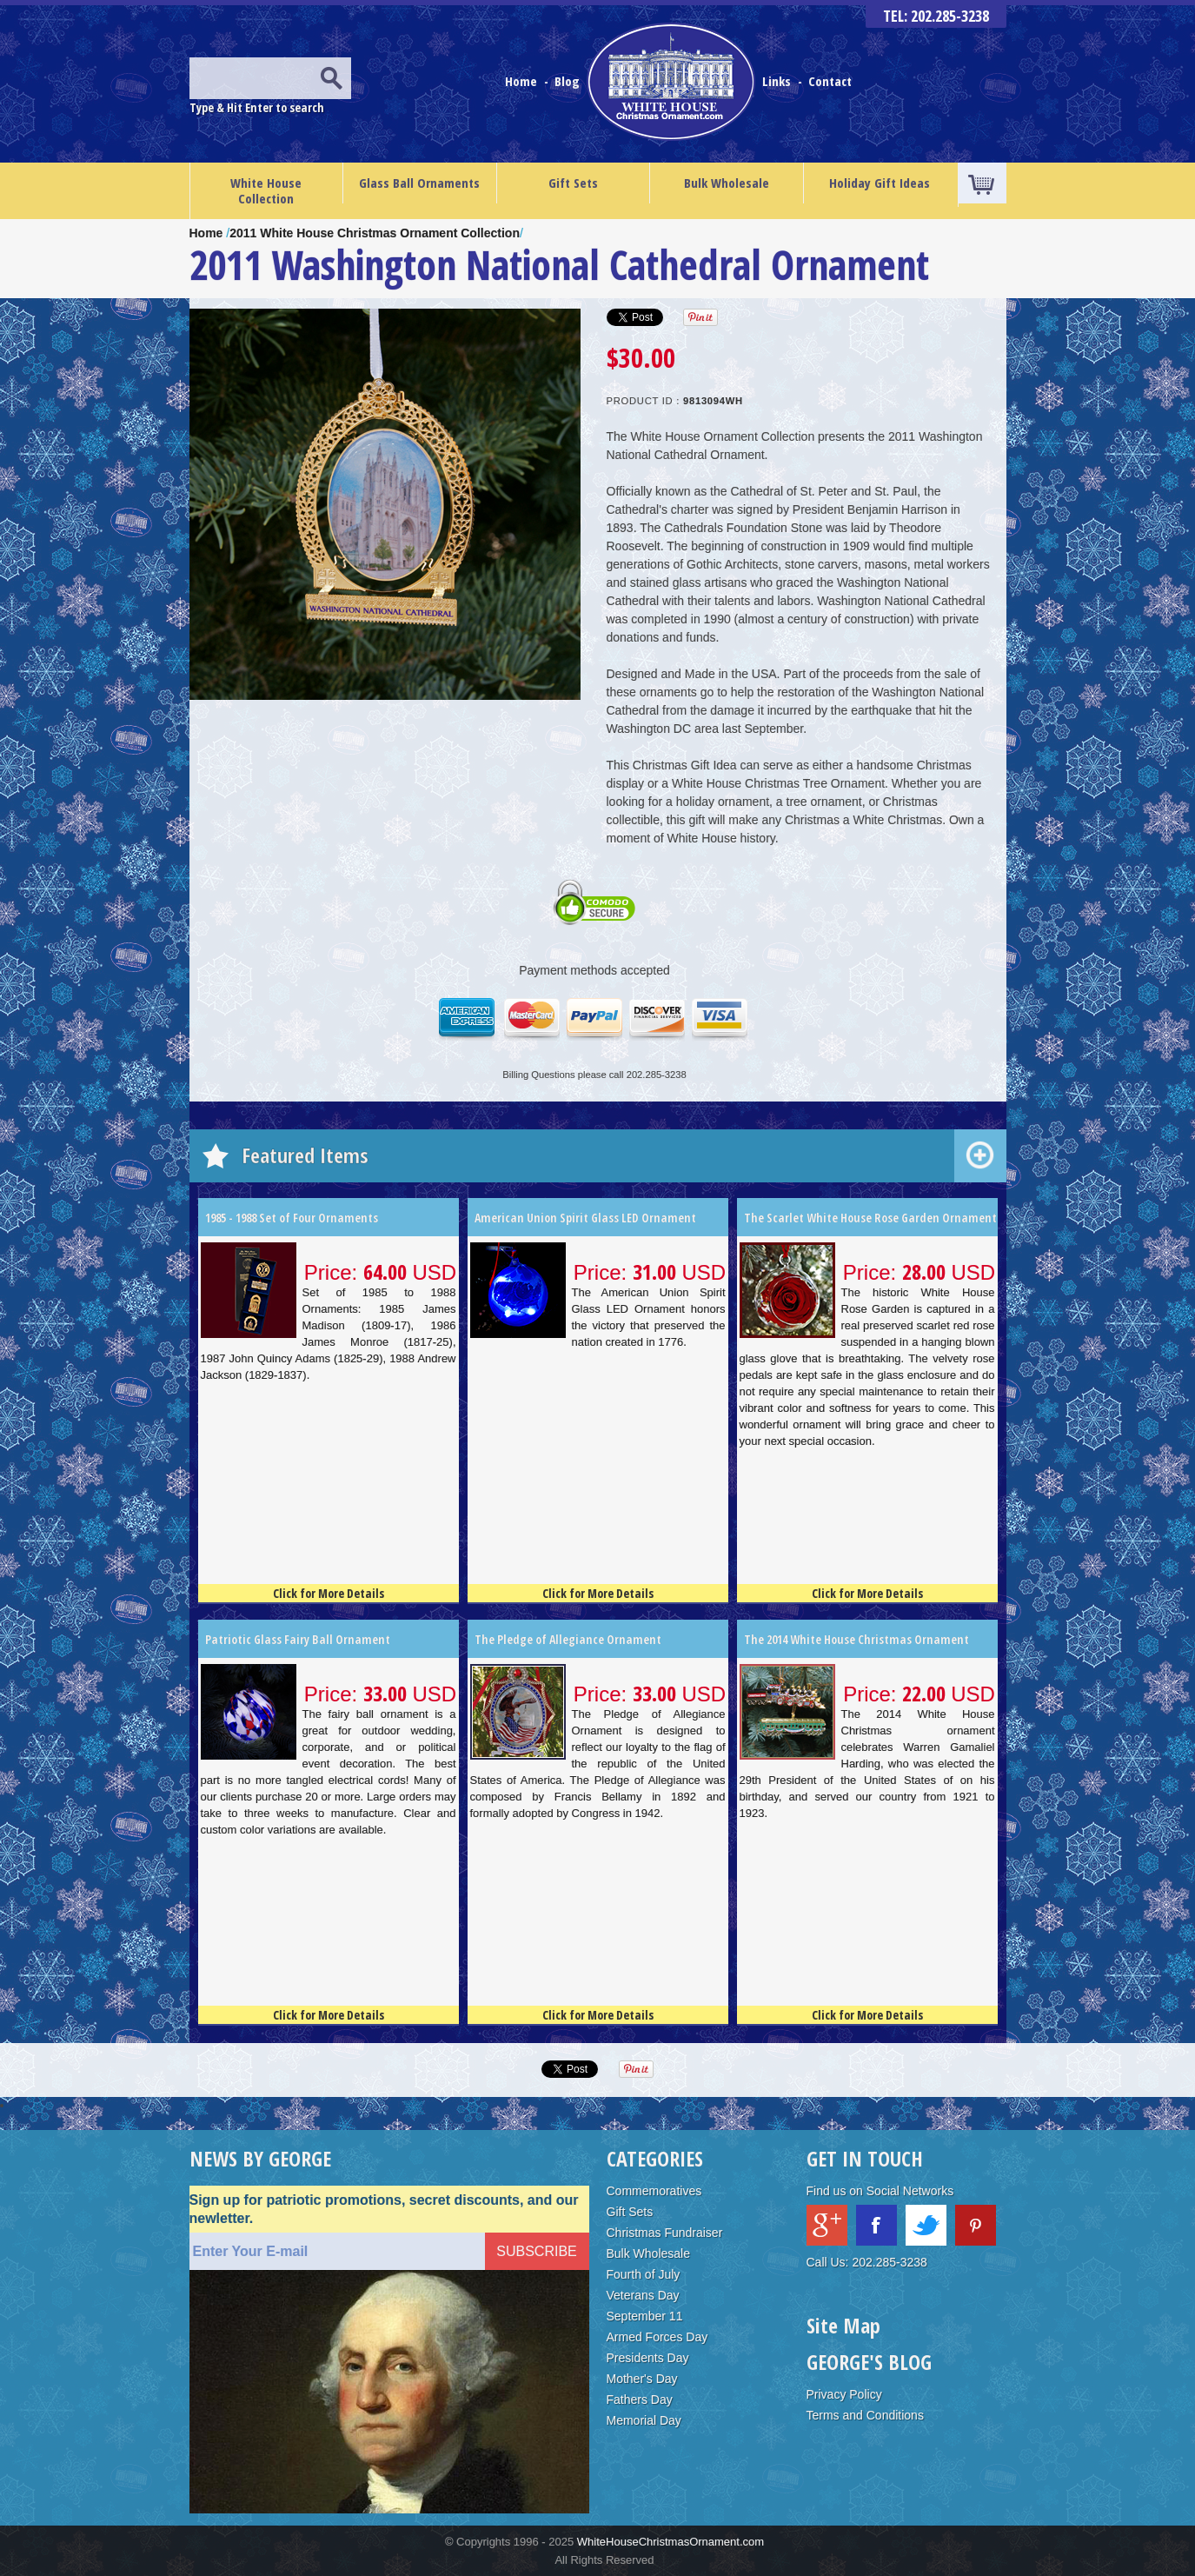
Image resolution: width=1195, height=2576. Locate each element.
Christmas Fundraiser (665, 2233)
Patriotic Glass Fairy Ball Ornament (297, 1639)
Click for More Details (328, 1593)
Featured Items (305, 1155)
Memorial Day (644, 2420)
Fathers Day (640, 2399)
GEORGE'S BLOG (869, 2361)
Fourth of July (643, 2274)
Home (523, 81)
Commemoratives (654, 2191)
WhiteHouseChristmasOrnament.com (670, 2541)
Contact (830, 81)
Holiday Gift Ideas (879, 182)
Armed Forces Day (657, 2337)
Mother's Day (642, 2379)
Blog (568, 81)
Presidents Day (648, 2358)
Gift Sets (573, 182)
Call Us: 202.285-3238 (867, 2262)
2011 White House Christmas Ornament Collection (374, 233)
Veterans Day (643, 2295)
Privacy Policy (844, 2394)
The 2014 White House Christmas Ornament (856, 1639)
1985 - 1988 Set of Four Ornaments (291, 1217)
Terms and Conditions (865, 2415)
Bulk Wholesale (726, 182)
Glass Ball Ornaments (419, 182)
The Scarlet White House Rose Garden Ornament (870, 1217)
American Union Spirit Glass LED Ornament (585, 1217)
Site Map (843, 2325)
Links (776, 81)
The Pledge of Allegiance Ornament (568, 1639)
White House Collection (266, 190)
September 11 (645, 2316)
